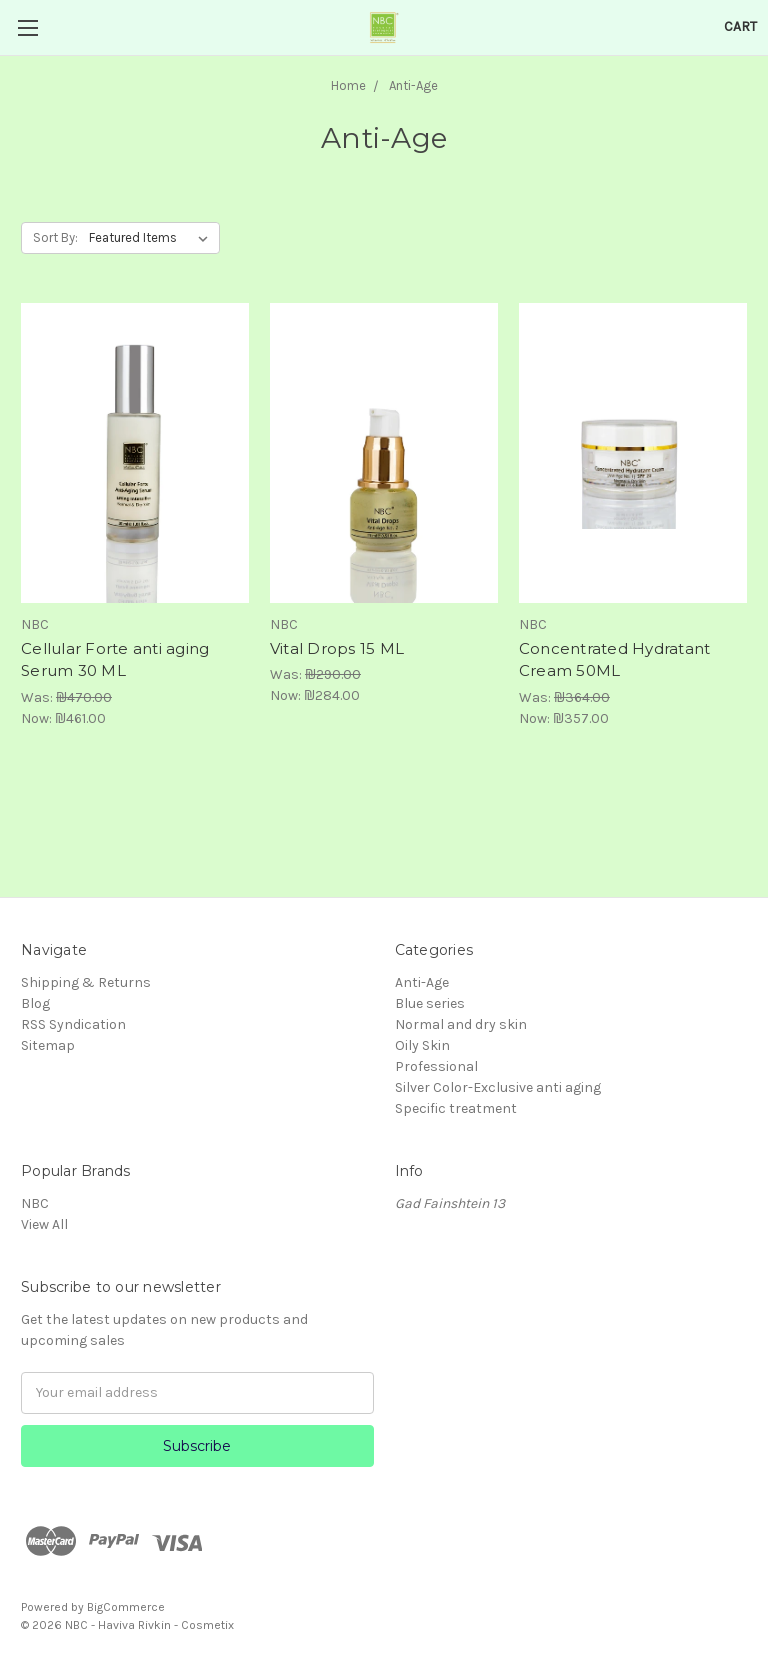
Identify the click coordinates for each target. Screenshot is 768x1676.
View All (44, 1224)
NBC (35, 1203)
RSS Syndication (73, 1024)
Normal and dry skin (461, 1024)
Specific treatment (456, 1108)
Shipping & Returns (86, 982)
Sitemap (48, 1045)
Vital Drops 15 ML (337, 648)
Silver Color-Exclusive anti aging (498, 1087)
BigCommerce (126, 1607)
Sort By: (55, 237)
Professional (436, 1066)
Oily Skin (422, 1045)
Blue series (430, 1003)
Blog (35, 1003)
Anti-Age (422, 982)
